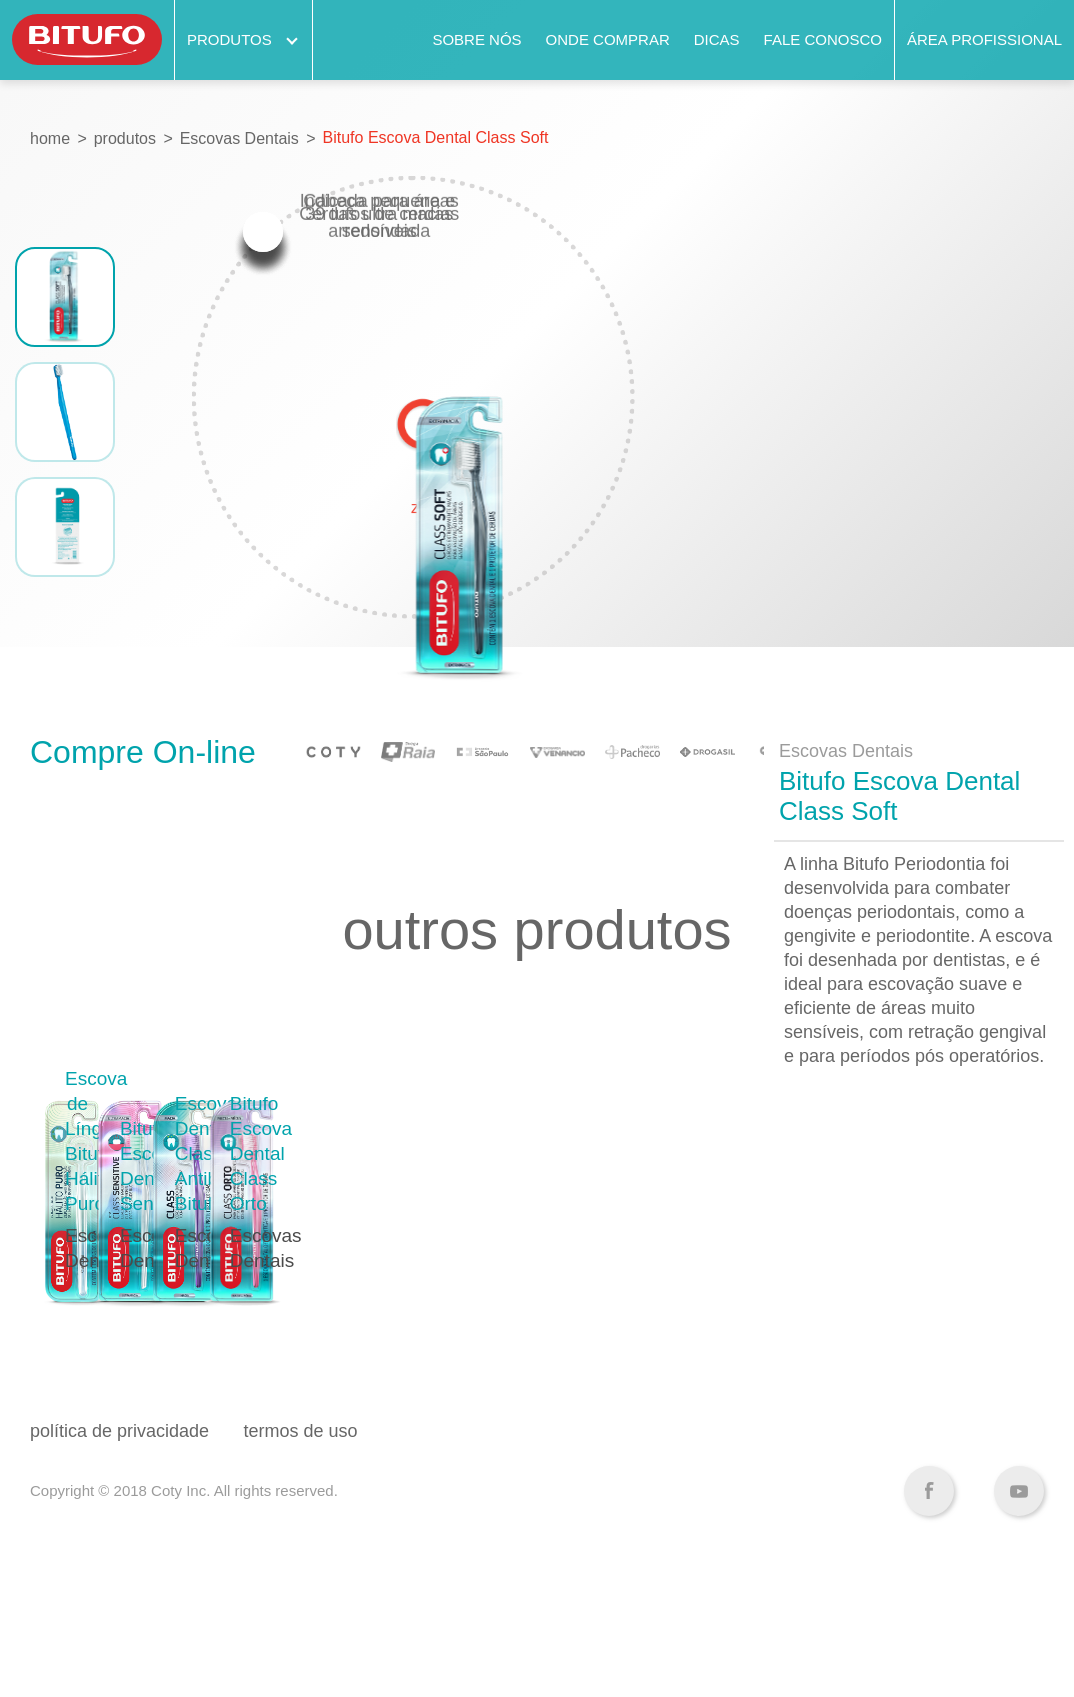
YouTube (1019, 1632)
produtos (125, 139)
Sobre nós (476, 39)
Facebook (929, 1632)
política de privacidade (119, 1572)
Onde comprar (608, 39)
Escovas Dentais (239, 139)
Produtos (243, 39)
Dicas (717, 39)
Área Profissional (984, 39)
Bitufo (87, 40)
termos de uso (301, 1572)
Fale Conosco (823, 39)
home (50, 139)
